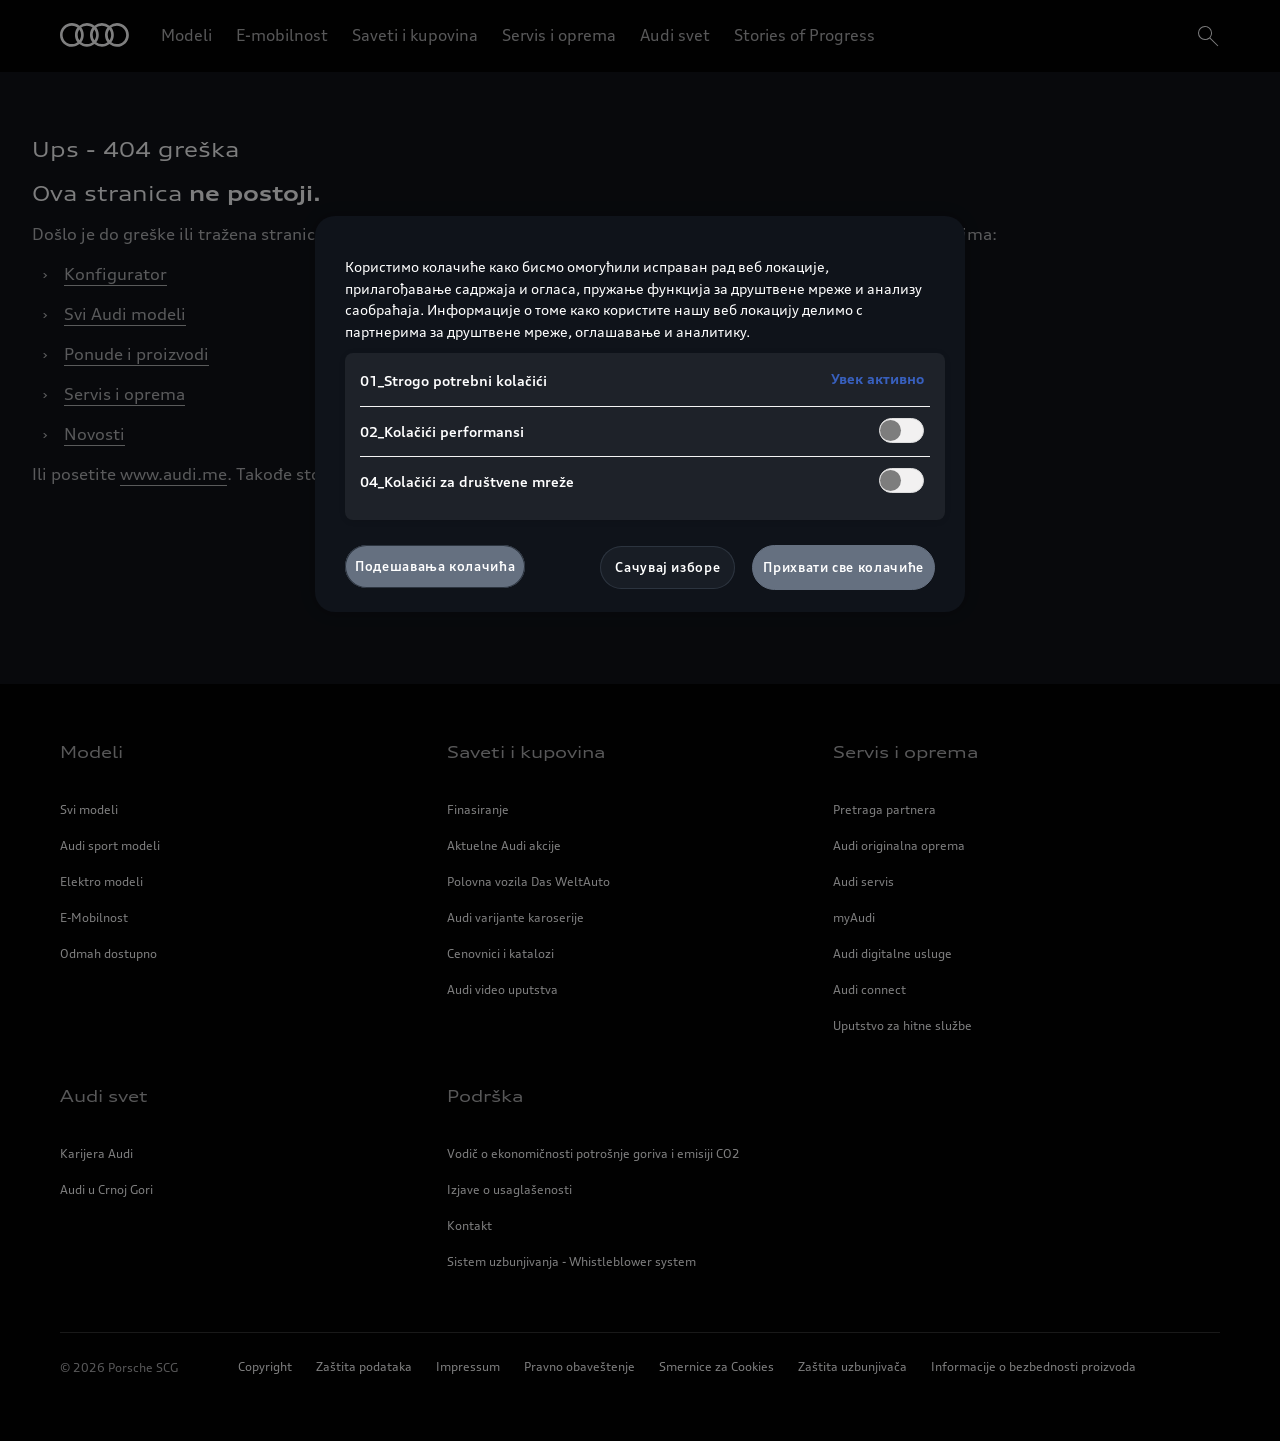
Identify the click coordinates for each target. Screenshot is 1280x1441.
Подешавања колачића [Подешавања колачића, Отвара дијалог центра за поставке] (435, 566)
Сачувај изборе (667, 567)
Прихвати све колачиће (843, 567)
